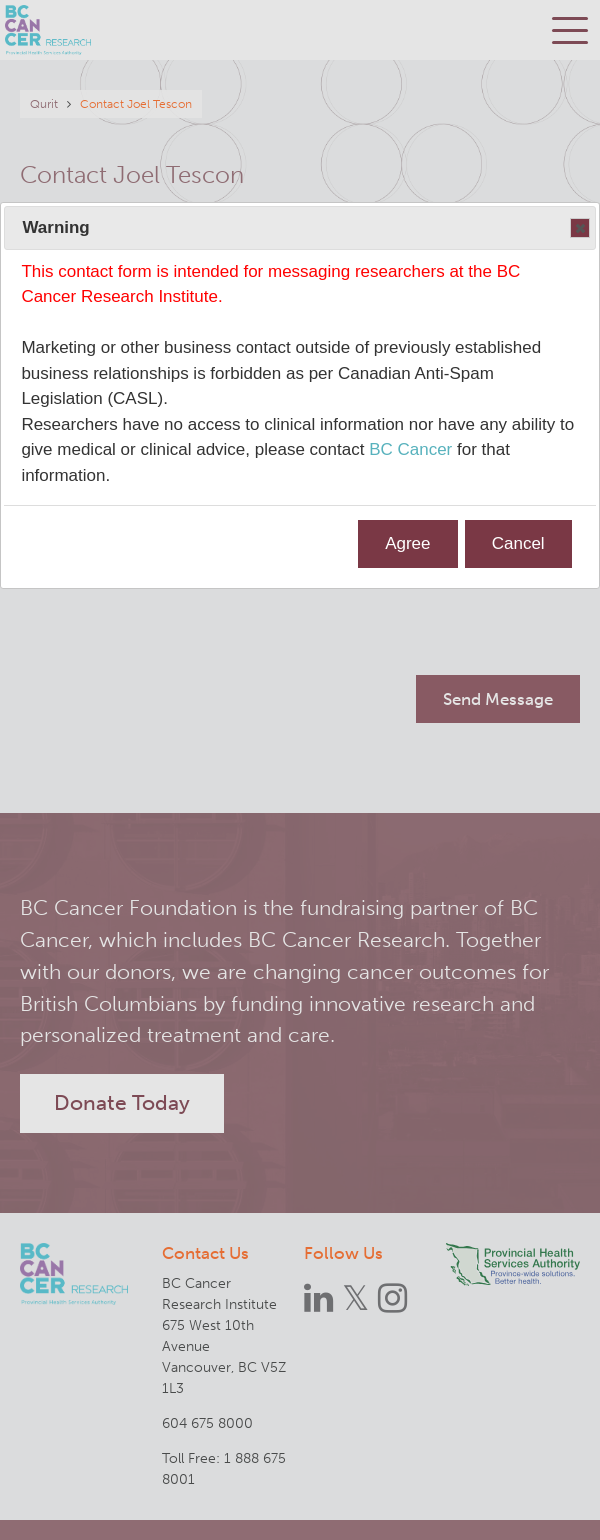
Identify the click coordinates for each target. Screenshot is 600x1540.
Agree (407, 543)
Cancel (518, 543)
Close (579, 229)
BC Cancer (410, 449)
